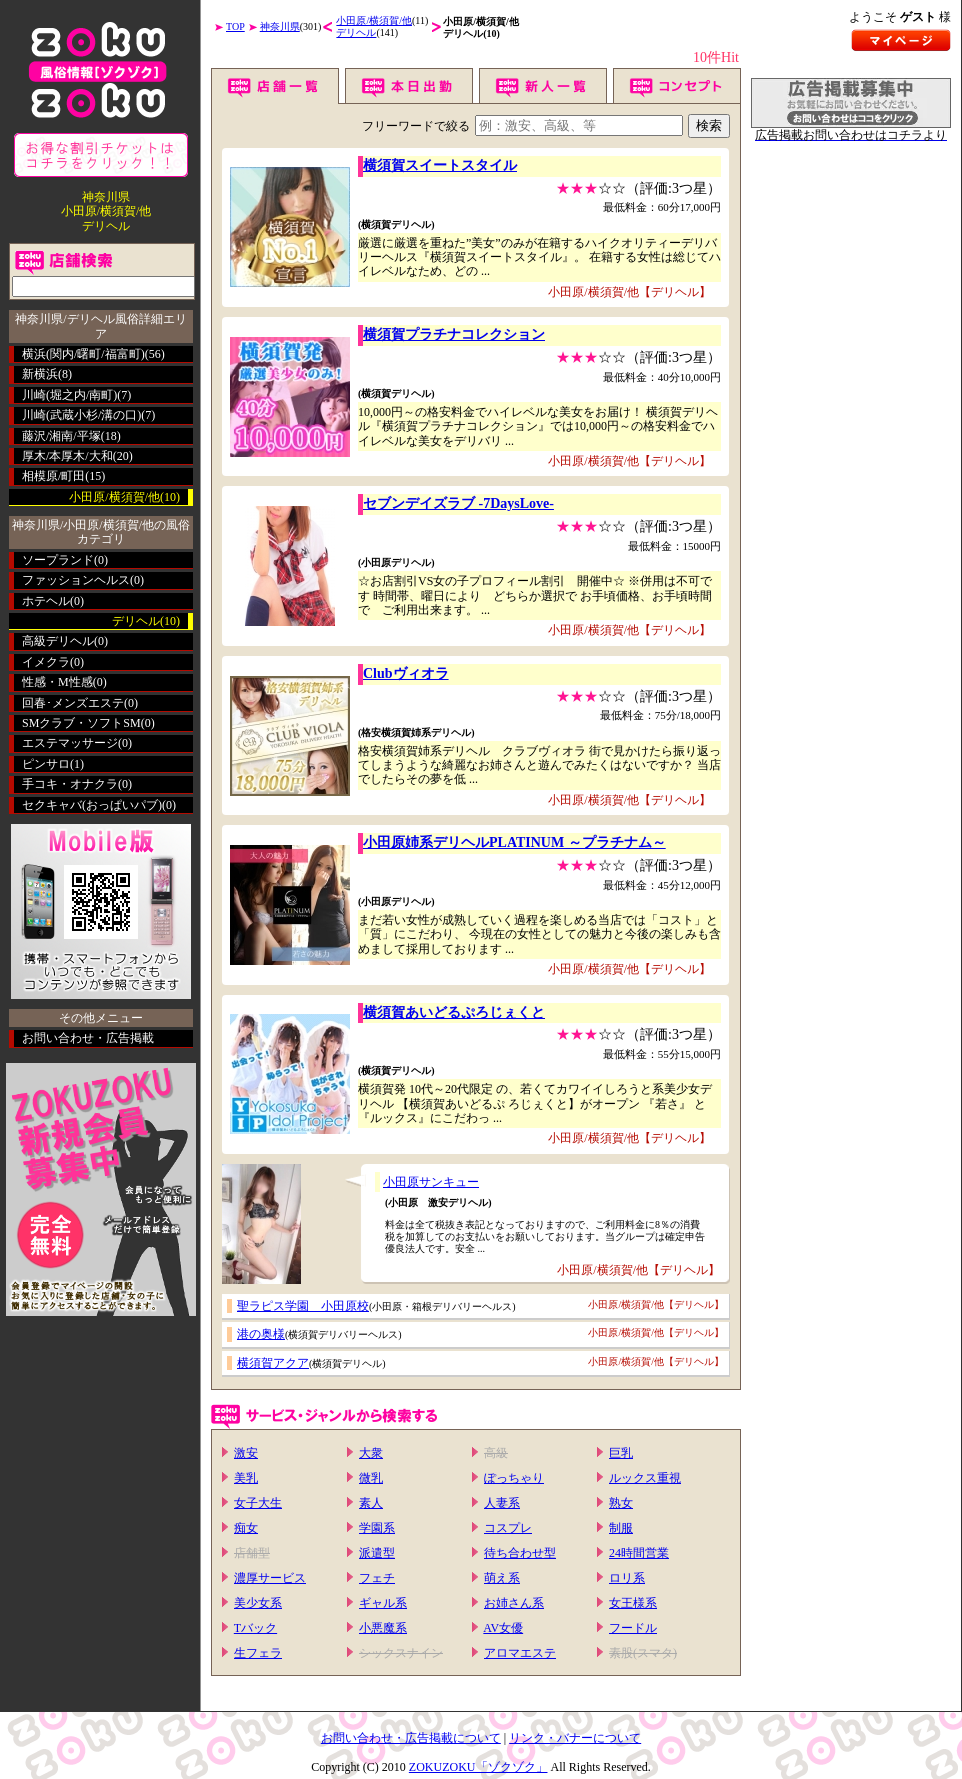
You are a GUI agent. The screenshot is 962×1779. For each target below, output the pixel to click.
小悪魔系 (383, 1628)
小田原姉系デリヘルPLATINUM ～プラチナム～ (514, 842)
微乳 (371, 1478)
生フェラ (258, 1653)
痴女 (246, 1528)
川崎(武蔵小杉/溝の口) (81, 415)
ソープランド (58, 560)
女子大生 (258, 1503)
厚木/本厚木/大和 (67, 456)
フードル (633, 1628)
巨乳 (621, 1453)
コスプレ (508, 1528)
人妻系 (502, 1503)
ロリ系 (627, 1578)
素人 (371, 1503)
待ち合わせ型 (520, 1553)
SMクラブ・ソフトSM (81, 723)
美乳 (246, 1478)
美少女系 (258, 1603)
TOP (235, 26)
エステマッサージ (70, 743)
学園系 (377, 1528)
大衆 (371, 1453)
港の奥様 (261, 1334)
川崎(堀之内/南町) (69, 395)
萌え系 (502, 1578)
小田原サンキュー (431, 1182)
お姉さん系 (514, 1603)
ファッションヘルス (76, 580)
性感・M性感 (57, 682)
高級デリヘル (58, 641)
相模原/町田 (53, 476)
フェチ (377, 1578)
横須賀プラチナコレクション (454, 334)
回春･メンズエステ (73, 703)
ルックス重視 (645, 1478)
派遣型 (377, 1553)
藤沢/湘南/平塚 (61, 436)
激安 (246, 1453)
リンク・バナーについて (575, 1738)
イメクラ (46, 662)
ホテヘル (46, 601)
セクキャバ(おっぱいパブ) (92, 805)
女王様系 (633, 1603)
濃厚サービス (270, 1578)
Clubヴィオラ (406, 673)
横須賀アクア (273, 1363)
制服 (621, 1528)
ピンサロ (46, 764)
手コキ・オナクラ (70, 784)
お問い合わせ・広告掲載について (411, 1738)
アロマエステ (520, 1653)
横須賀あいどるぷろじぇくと (454, 1012)
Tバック (255, 1628)
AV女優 (503, 1628)
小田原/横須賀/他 (374, 20)
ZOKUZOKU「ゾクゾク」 (478, 1767)
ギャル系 (383, 1603)
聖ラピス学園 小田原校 (303, 1306)
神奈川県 (280, 26)
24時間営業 (639, 1553)
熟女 (621, 1503)
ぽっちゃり (514, 1478)
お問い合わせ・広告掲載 (88, 1038)
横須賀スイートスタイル (440, 165)
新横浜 (40, 374)
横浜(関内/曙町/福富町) (83, 354)
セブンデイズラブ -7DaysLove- (458, 503)
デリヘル (356, 32)
